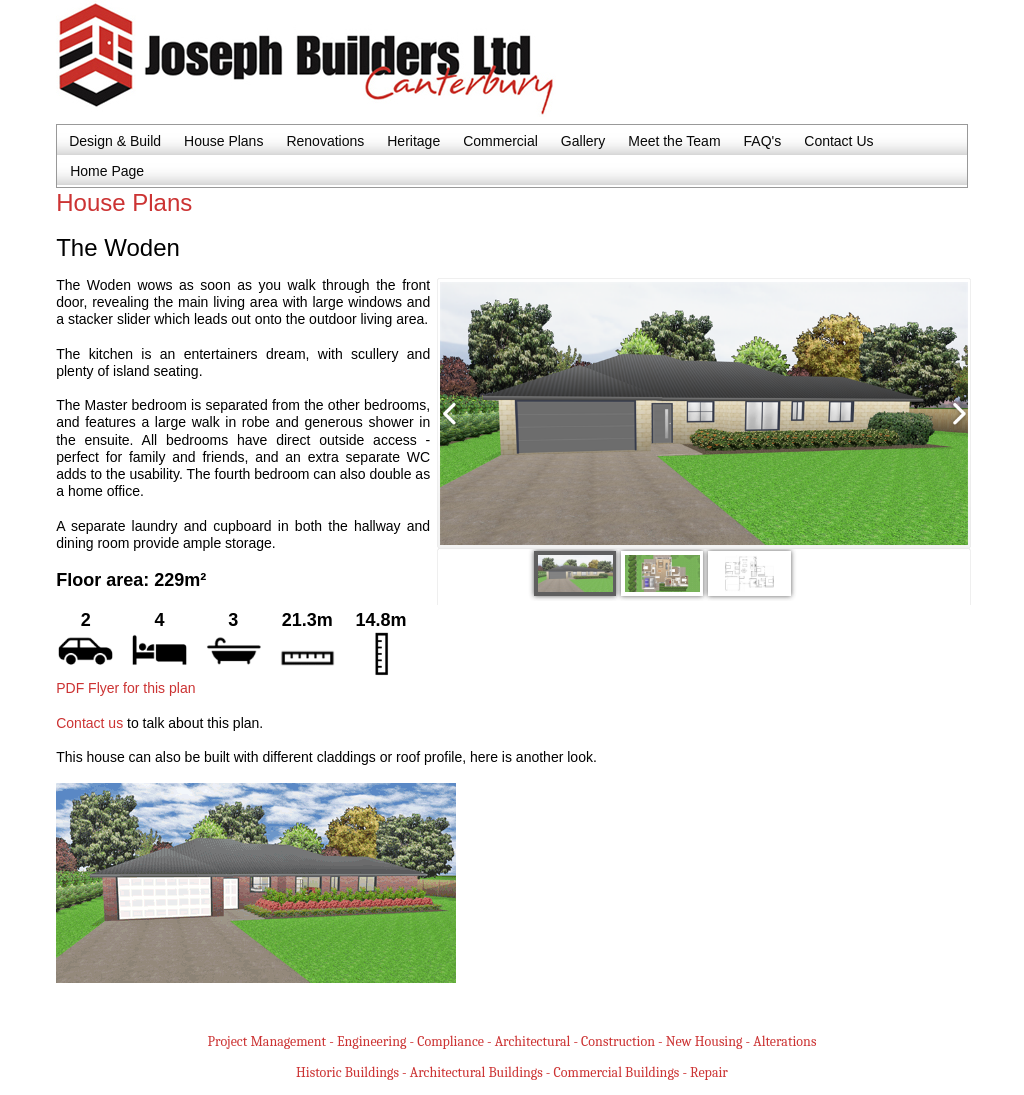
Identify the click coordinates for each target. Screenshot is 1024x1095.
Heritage (413, 141)
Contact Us (838, 141)
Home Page (107, 171)
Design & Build (115, 141)
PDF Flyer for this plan (125, 688)
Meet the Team (674, 141)
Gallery (583, 141)
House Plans (223, 141)
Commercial (500, 141)
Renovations (325, 141)
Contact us (89, 723)
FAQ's (763, 141)
